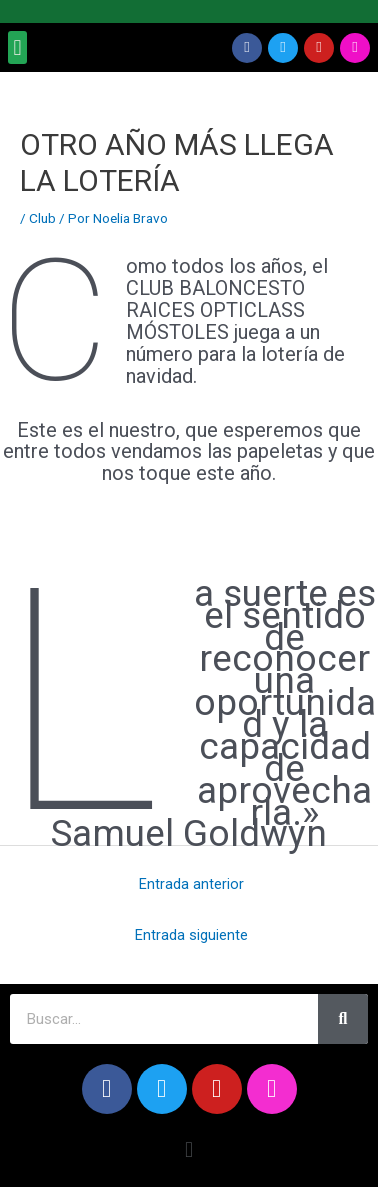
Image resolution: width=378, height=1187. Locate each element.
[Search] (343, 1019)
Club (42, 218)
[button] (17, 47)
